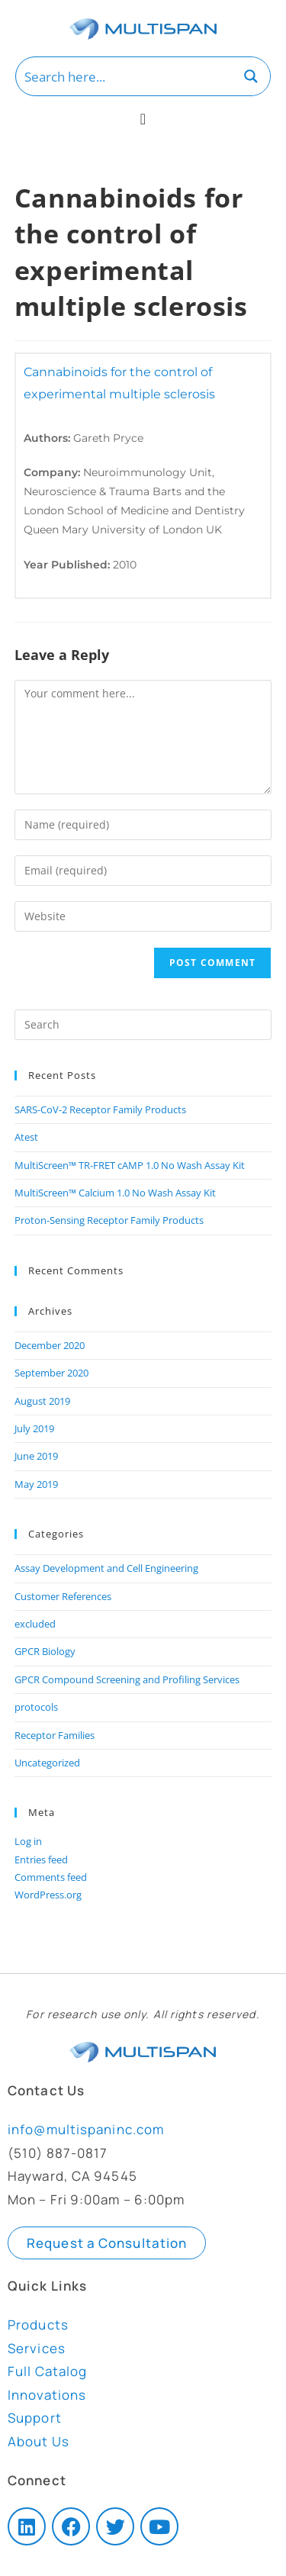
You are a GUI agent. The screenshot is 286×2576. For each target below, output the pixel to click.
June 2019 (36, 1456)
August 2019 (42, 1401)
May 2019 (36, 1484)
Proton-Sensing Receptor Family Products (109, 1220)
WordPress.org (48, 1894)
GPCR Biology (45, 1651)
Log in (28, 1841)
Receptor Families (54, 1735)
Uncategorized (47, 1762)
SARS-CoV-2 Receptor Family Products (100, 1109)
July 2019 (34, 1428)
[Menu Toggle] (143, 119)
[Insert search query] (143, 1024)
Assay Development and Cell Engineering (106, 1568)
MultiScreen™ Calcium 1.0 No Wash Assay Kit (115, 1192)
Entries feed (41, 1859)
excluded (35, 1624)
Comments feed (50, 1877)
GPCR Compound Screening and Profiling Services (126, 1679)
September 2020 (51, 1373)
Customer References (62, 1596)
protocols (36, 1707)
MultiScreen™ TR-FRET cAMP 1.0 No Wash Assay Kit (129, 1165)
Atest (26, 1137)
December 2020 (49, 1345)
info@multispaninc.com (86, 2129)
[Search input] (124, 76)
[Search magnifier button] (251, 76)
